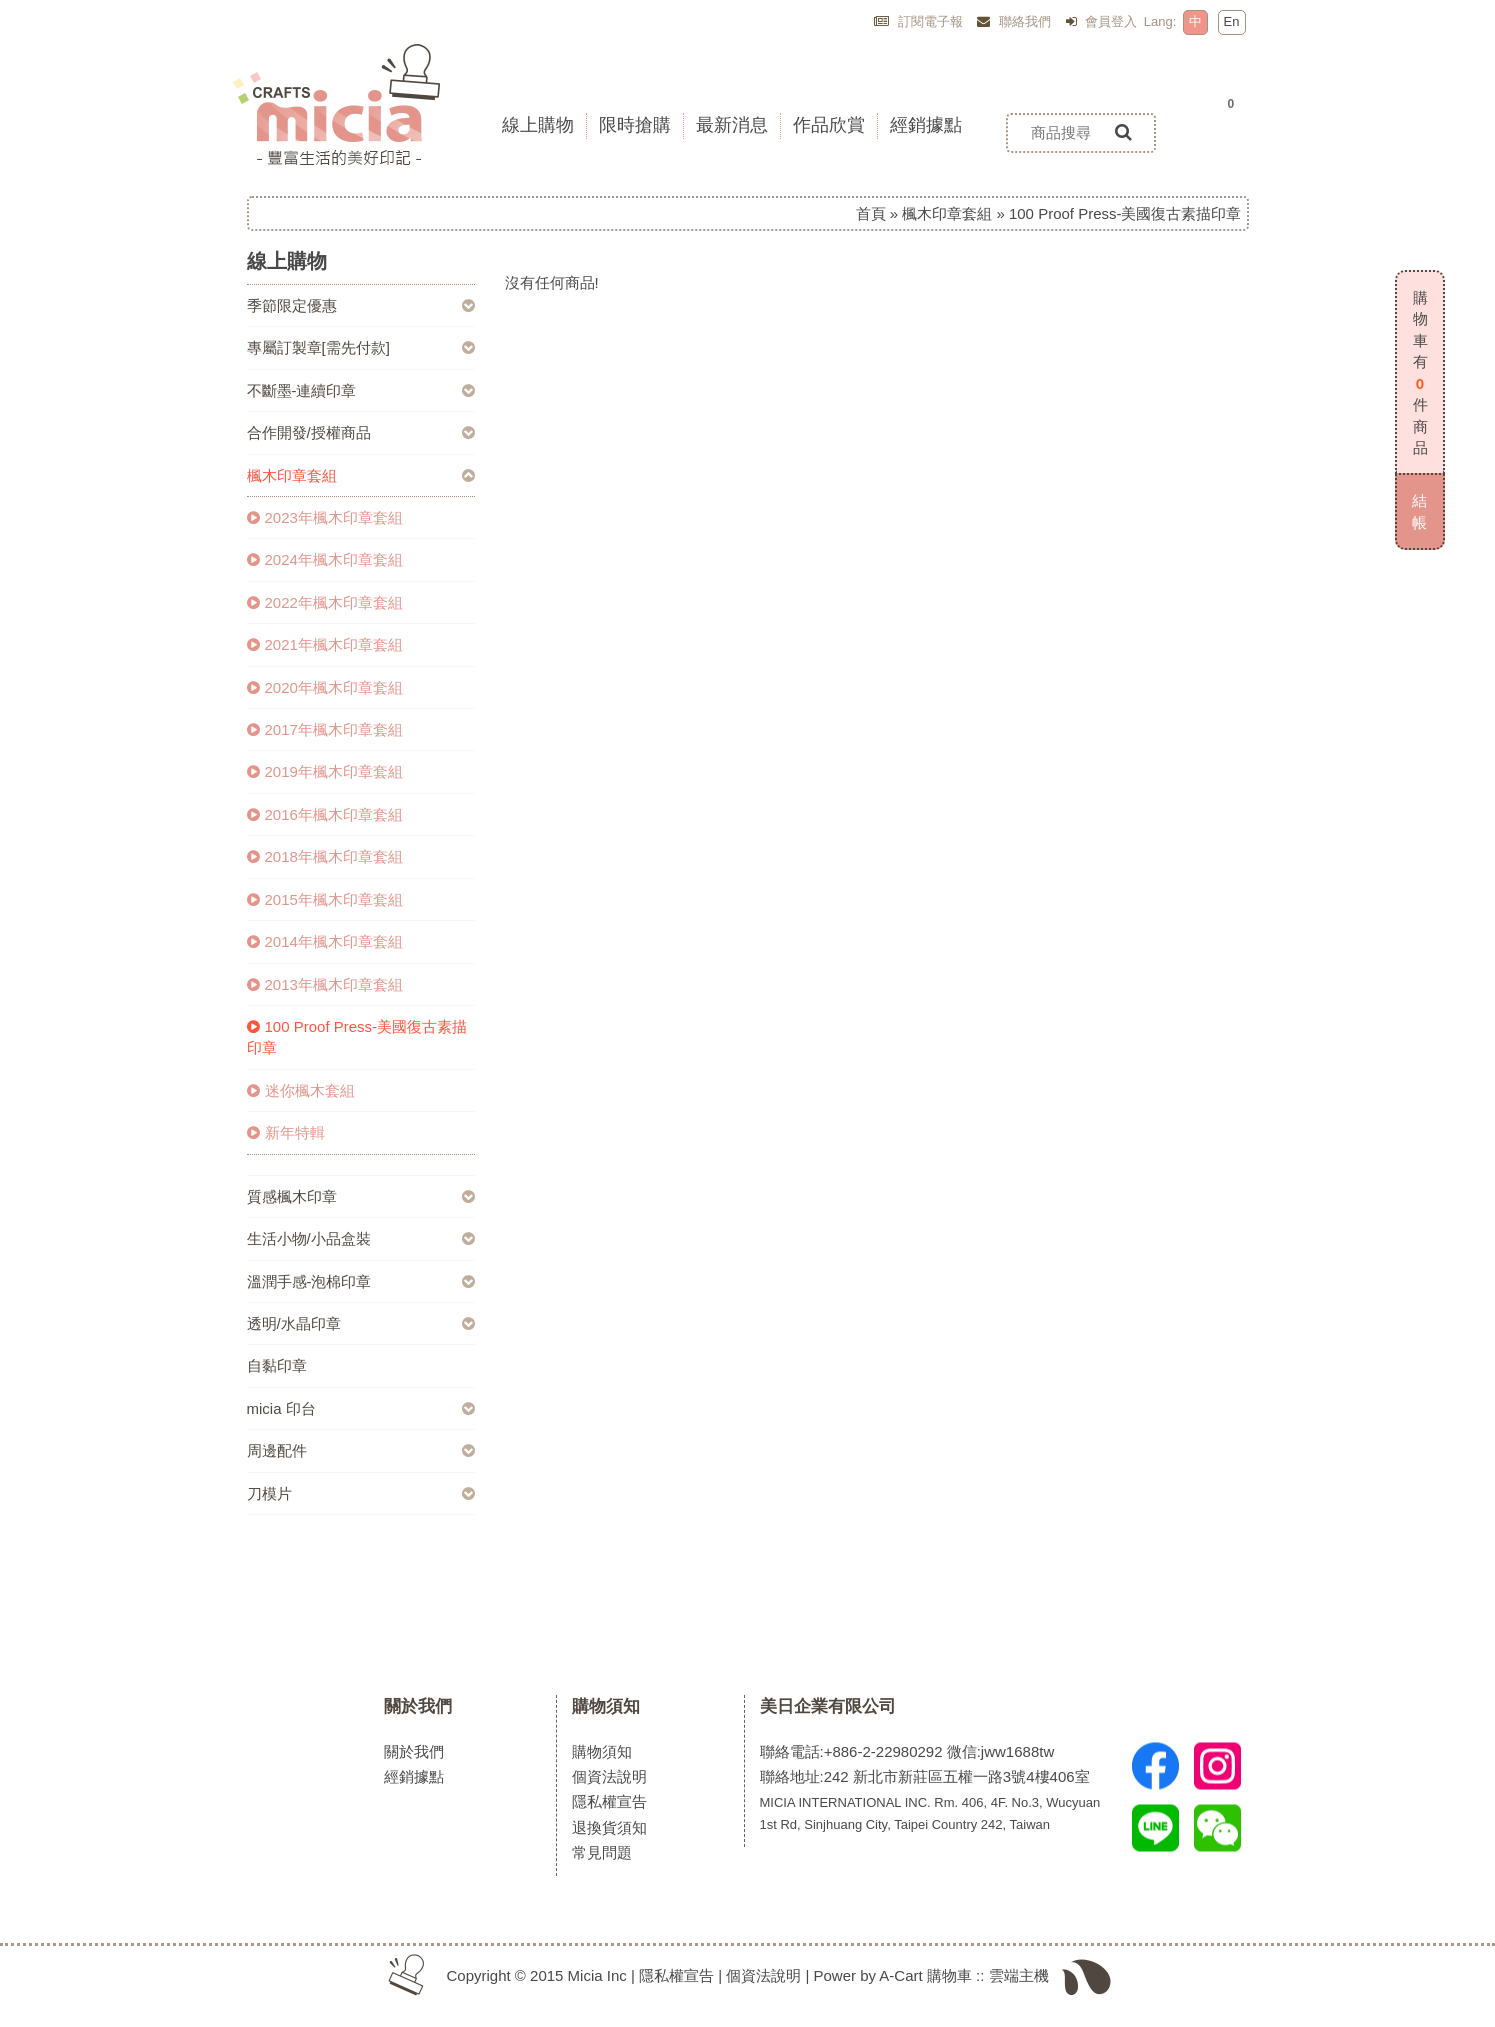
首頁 (871, 213)
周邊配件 (277, 1450)
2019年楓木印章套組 (325, 771)
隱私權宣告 (609, 1801)
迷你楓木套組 (301, 1090)
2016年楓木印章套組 (325, 814)
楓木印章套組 (947, 213)
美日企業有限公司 (828, 1706)
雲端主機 (1019, 1975)
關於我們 (418, 1706)
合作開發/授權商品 (309, 432)
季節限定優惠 (292, 305)
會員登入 (1102, 21)
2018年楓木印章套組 (325, 856)
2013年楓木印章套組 (325, 984)
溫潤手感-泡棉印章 (309, 1281)
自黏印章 (277, 1365)
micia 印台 (281, 1408)
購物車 (949, 1975)
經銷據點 (414, 1776)
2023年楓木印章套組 (325, 517)
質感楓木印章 (292, 1196)
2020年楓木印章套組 (325, 687)
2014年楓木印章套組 (325, 941)
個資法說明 (609, 1776)
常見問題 (602, 1852)
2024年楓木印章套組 (325, 559)
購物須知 (606, 1706)
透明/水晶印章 (294, 1323)
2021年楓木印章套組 (325, 644)
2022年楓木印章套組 (325, 602)
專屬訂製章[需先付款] (318, 347)
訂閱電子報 (918, 21)
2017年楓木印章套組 (325, 729)
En (1232, 21)
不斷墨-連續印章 (302, 390)
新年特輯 (286, 1132)
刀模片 (269, 1493)
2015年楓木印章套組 (325, 899)
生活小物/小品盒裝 (309, 1238)
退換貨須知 (609, 1827)
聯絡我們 (1014, 21)
